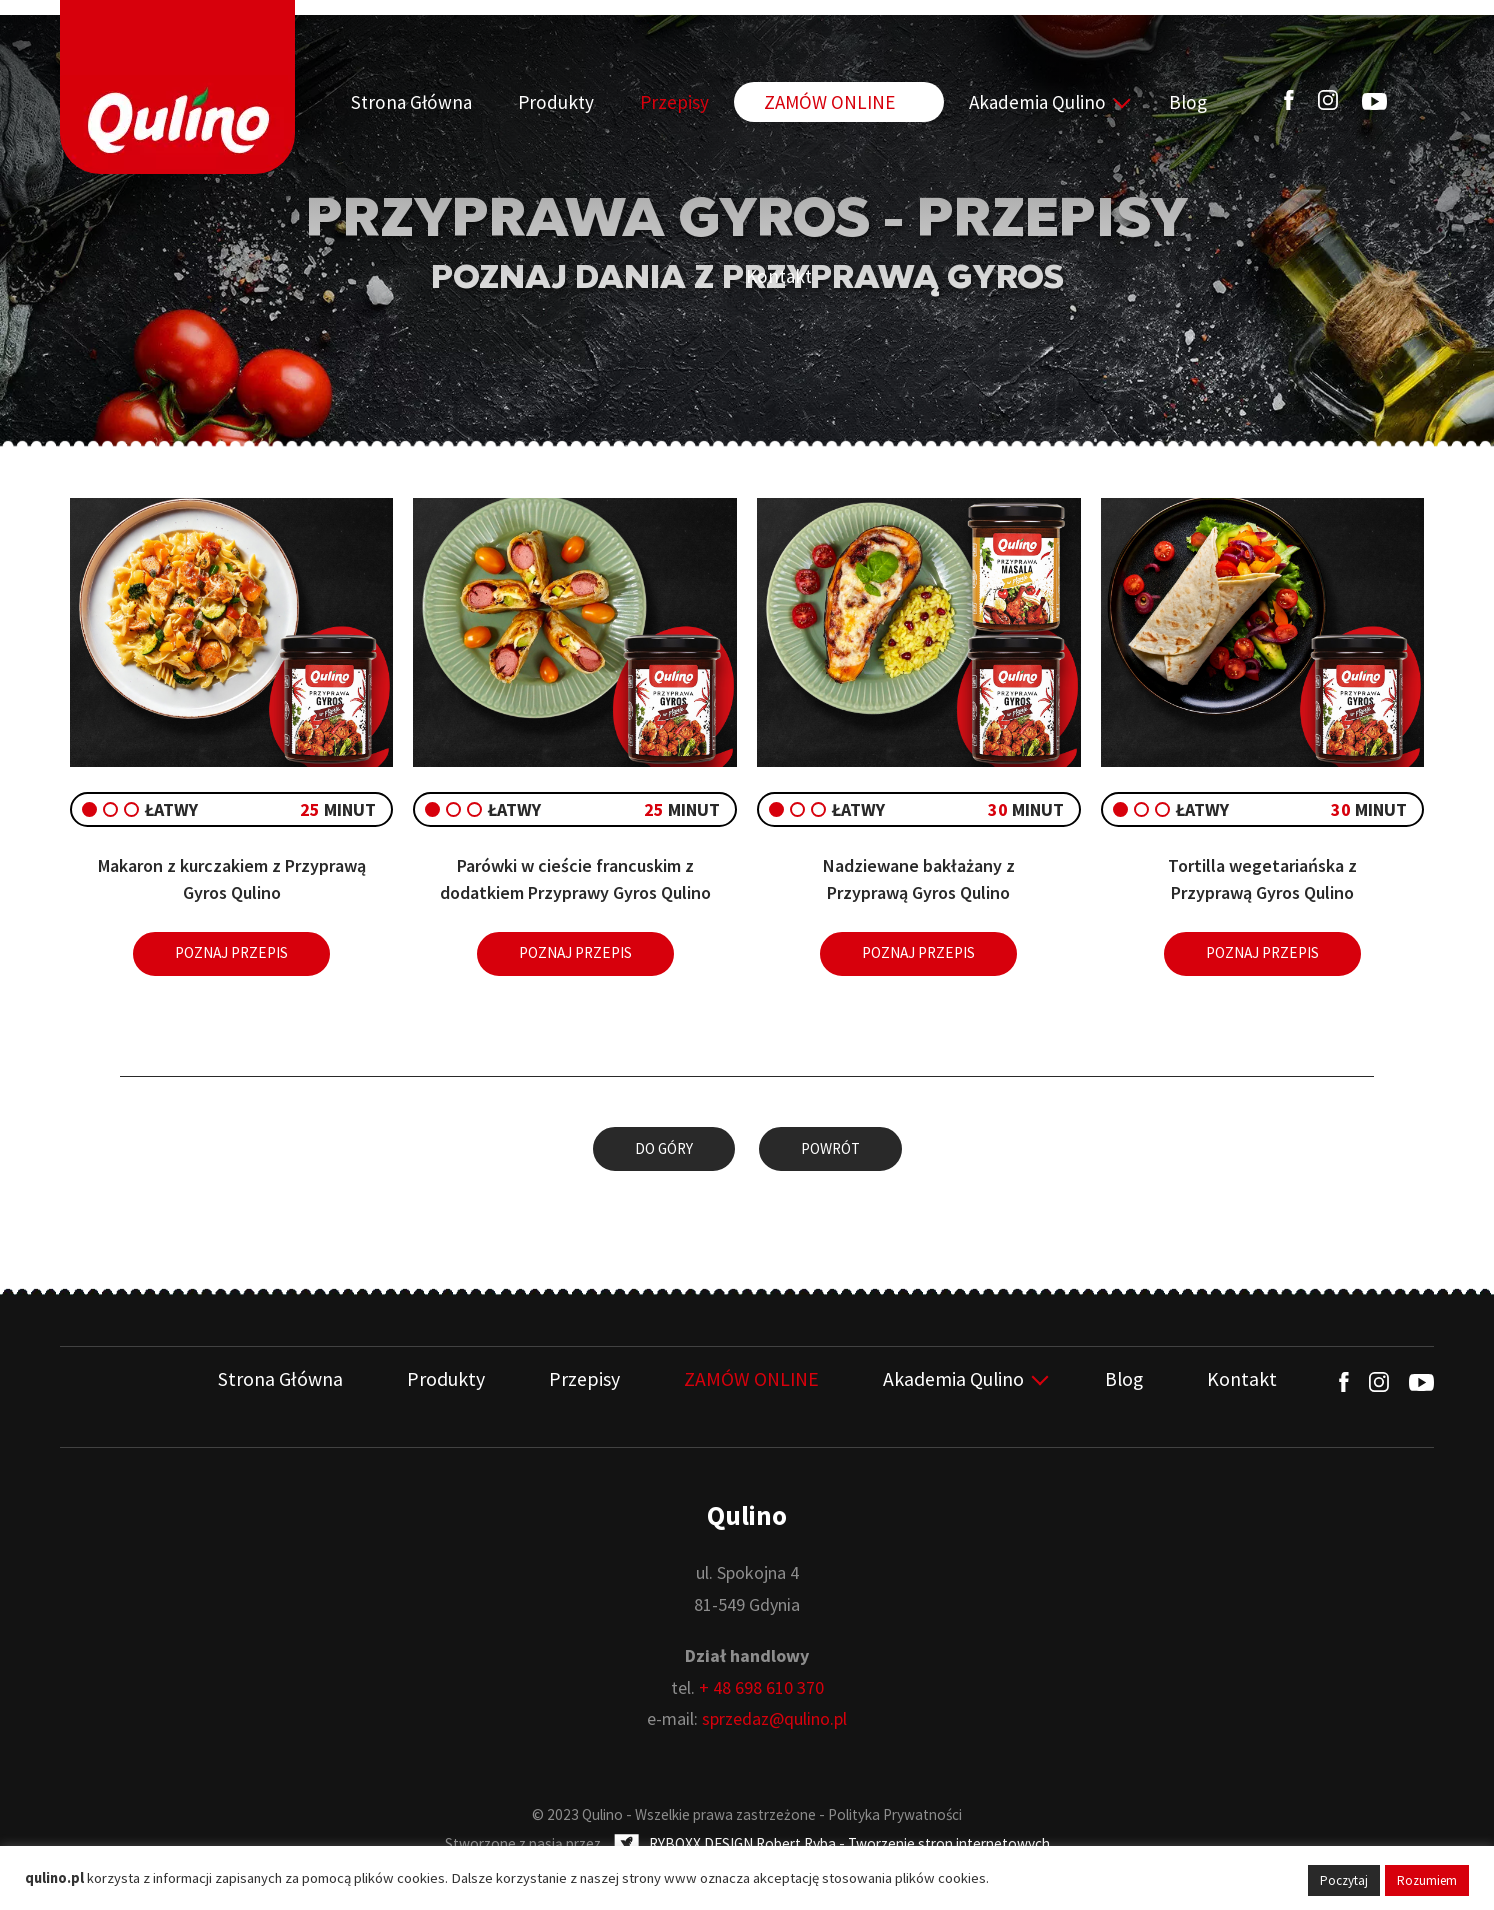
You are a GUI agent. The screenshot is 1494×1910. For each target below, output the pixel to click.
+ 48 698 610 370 (761, 1686)
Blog (1088, 102)
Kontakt (1162, 102)
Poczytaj (1344, 1880)
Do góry (664, 1148)
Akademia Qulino (961, 102)
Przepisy (639, 102)
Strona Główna (422, 102)
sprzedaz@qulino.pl (774, 1717)
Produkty (543, 102)
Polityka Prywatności (895, 1813)
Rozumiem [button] (1427, 1880)
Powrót (830, 1148)
